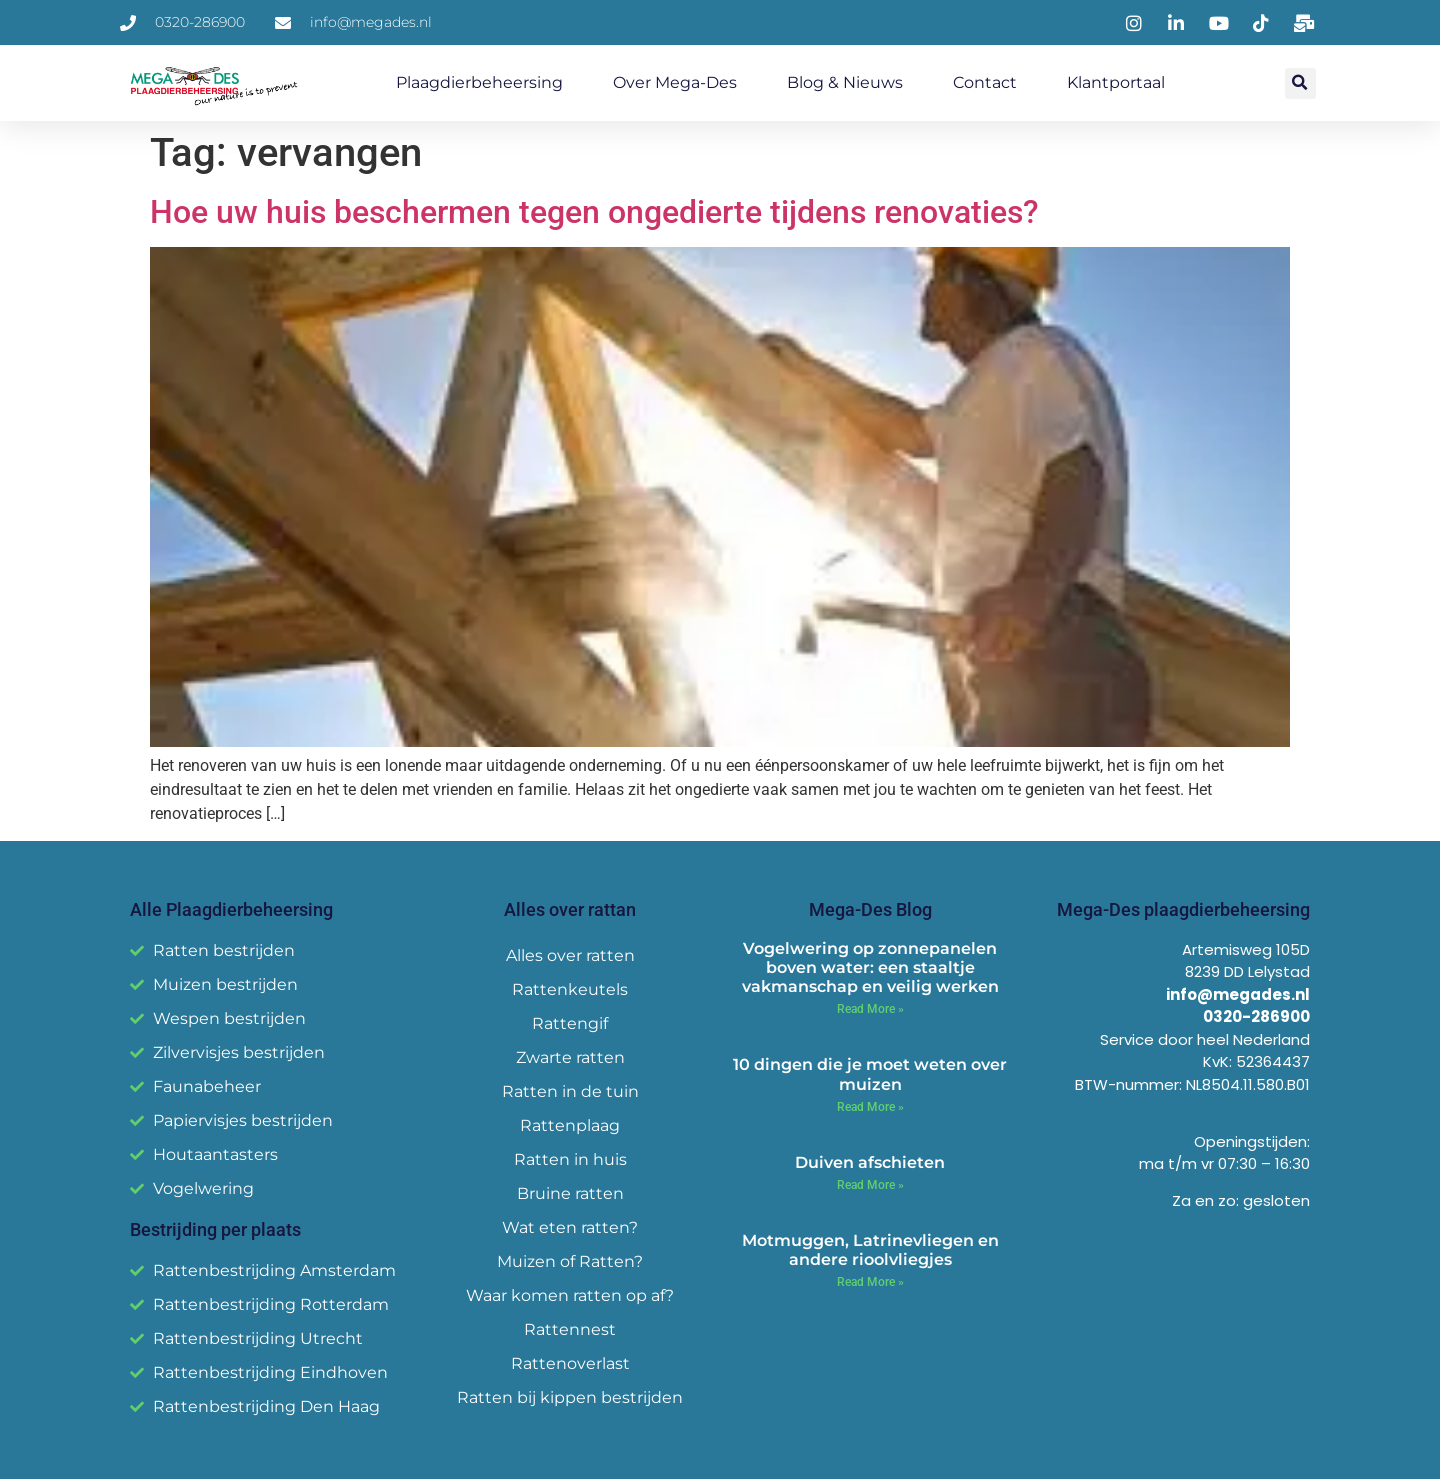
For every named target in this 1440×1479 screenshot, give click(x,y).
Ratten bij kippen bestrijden (570, 1397)
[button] (1300, 83)
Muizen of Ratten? (570, 1261)
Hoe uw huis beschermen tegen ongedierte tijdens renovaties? (594, 212)
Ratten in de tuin (570, 1091)
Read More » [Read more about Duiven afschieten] (870, 1185)
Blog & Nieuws (845, 82)
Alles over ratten (570, 955)
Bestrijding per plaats (215, 1229)
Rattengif (570, 1023)
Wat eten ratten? (570, 1227)
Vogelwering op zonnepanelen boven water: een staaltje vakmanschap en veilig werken (870, 967)
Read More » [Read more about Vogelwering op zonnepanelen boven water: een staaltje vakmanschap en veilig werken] (870, 1009)
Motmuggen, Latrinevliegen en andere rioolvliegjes (870, 1250)
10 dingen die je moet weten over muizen (870, 1074)
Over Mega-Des (675, 82)
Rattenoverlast (570, 1363)
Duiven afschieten (870, 1162)
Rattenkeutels (570, 989)
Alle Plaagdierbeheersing (231, 909)
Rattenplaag (570, 1125)
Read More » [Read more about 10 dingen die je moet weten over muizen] (870, 1107)
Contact (985, 82)
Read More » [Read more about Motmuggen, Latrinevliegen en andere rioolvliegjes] (870, 1282)
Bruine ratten (570, 1193)
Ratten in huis (570, 1159)
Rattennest (570, 1329)
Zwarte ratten (570, 1057)
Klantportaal (1116, 82)
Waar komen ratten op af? (570, 1295)
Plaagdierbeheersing (479, 82)
